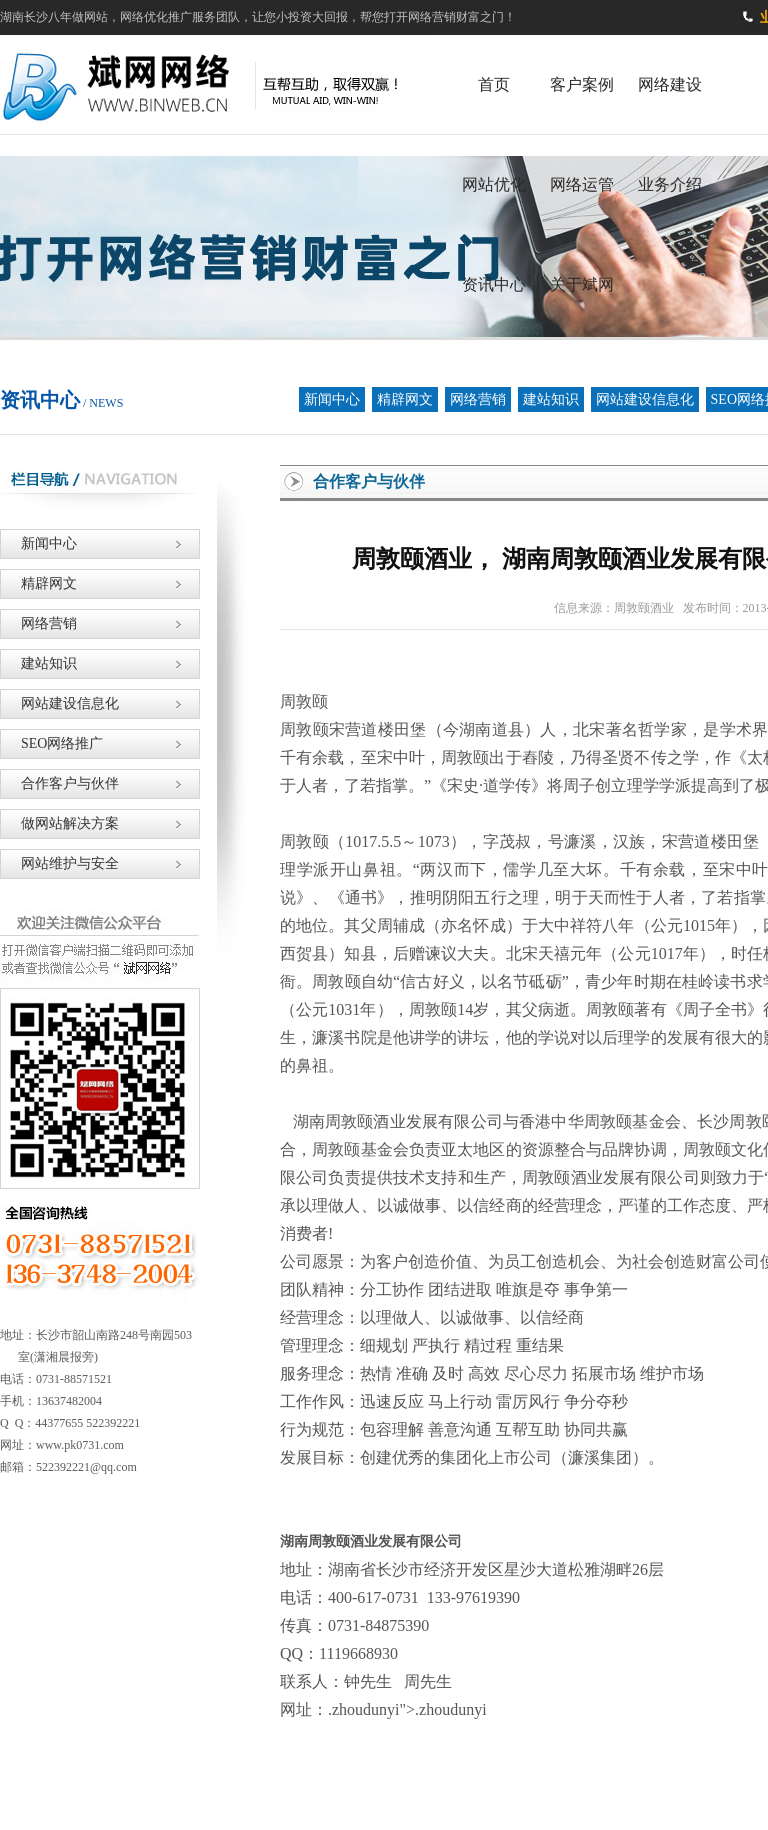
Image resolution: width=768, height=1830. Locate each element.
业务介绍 (670, 184)
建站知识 (551, 399)
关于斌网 (582, 284)
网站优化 (494, 184)
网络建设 (670, 84)
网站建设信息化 (645, 399)
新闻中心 (332, 399)
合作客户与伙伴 (59, 783)
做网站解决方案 (59, 823)
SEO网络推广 (51, 743)
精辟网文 (405, 399)
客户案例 (582, 84)
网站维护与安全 (59, 863)
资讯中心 (494, 284)
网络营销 (478, 399)
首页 (494, 84)
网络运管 (582, 184)
